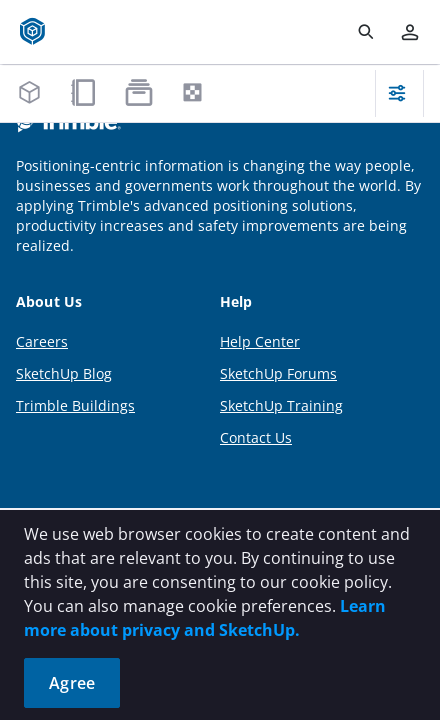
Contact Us (256, 437)
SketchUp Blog (64, 373)
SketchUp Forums (278, 373)
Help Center (260, 341)
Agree (72, 683)
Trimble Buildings (75, 405)
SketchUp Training (281, 405)
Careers (42, 341)
